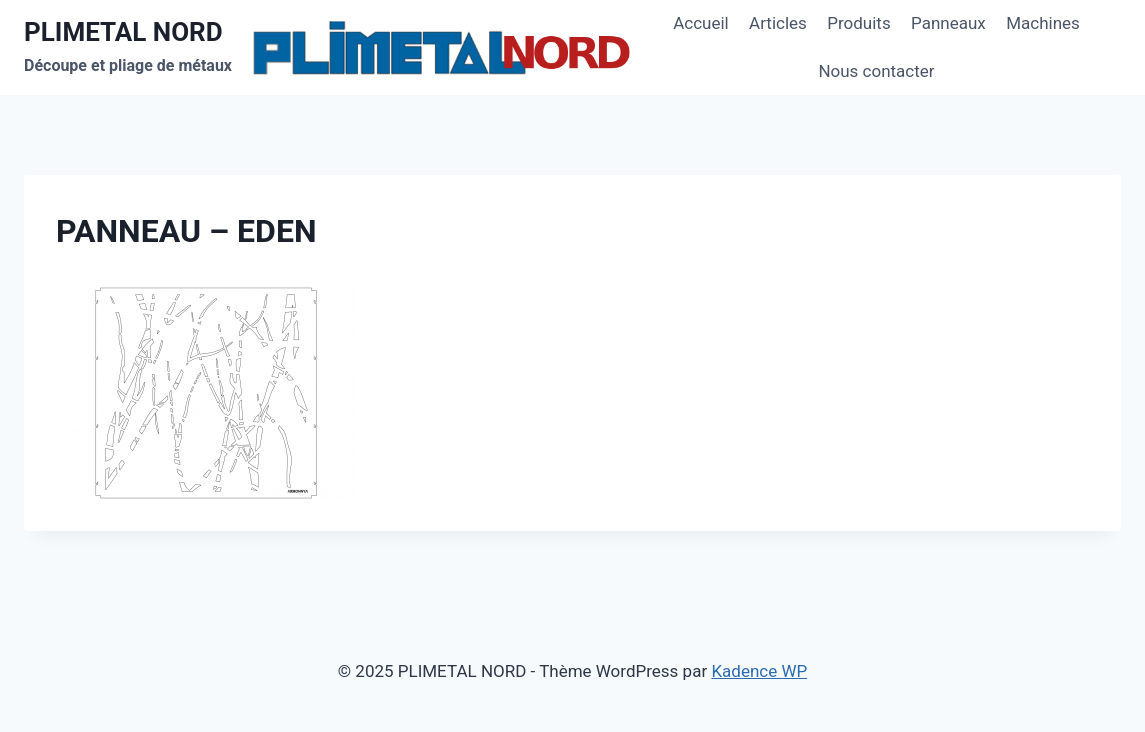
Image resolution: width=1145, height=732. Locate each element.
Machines (1043, 23)
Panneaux (948, 23)
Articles (778, 23)
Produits (858, 23)
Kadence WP (759, 671)
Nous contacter (876, 71)
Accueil (701, 23)
